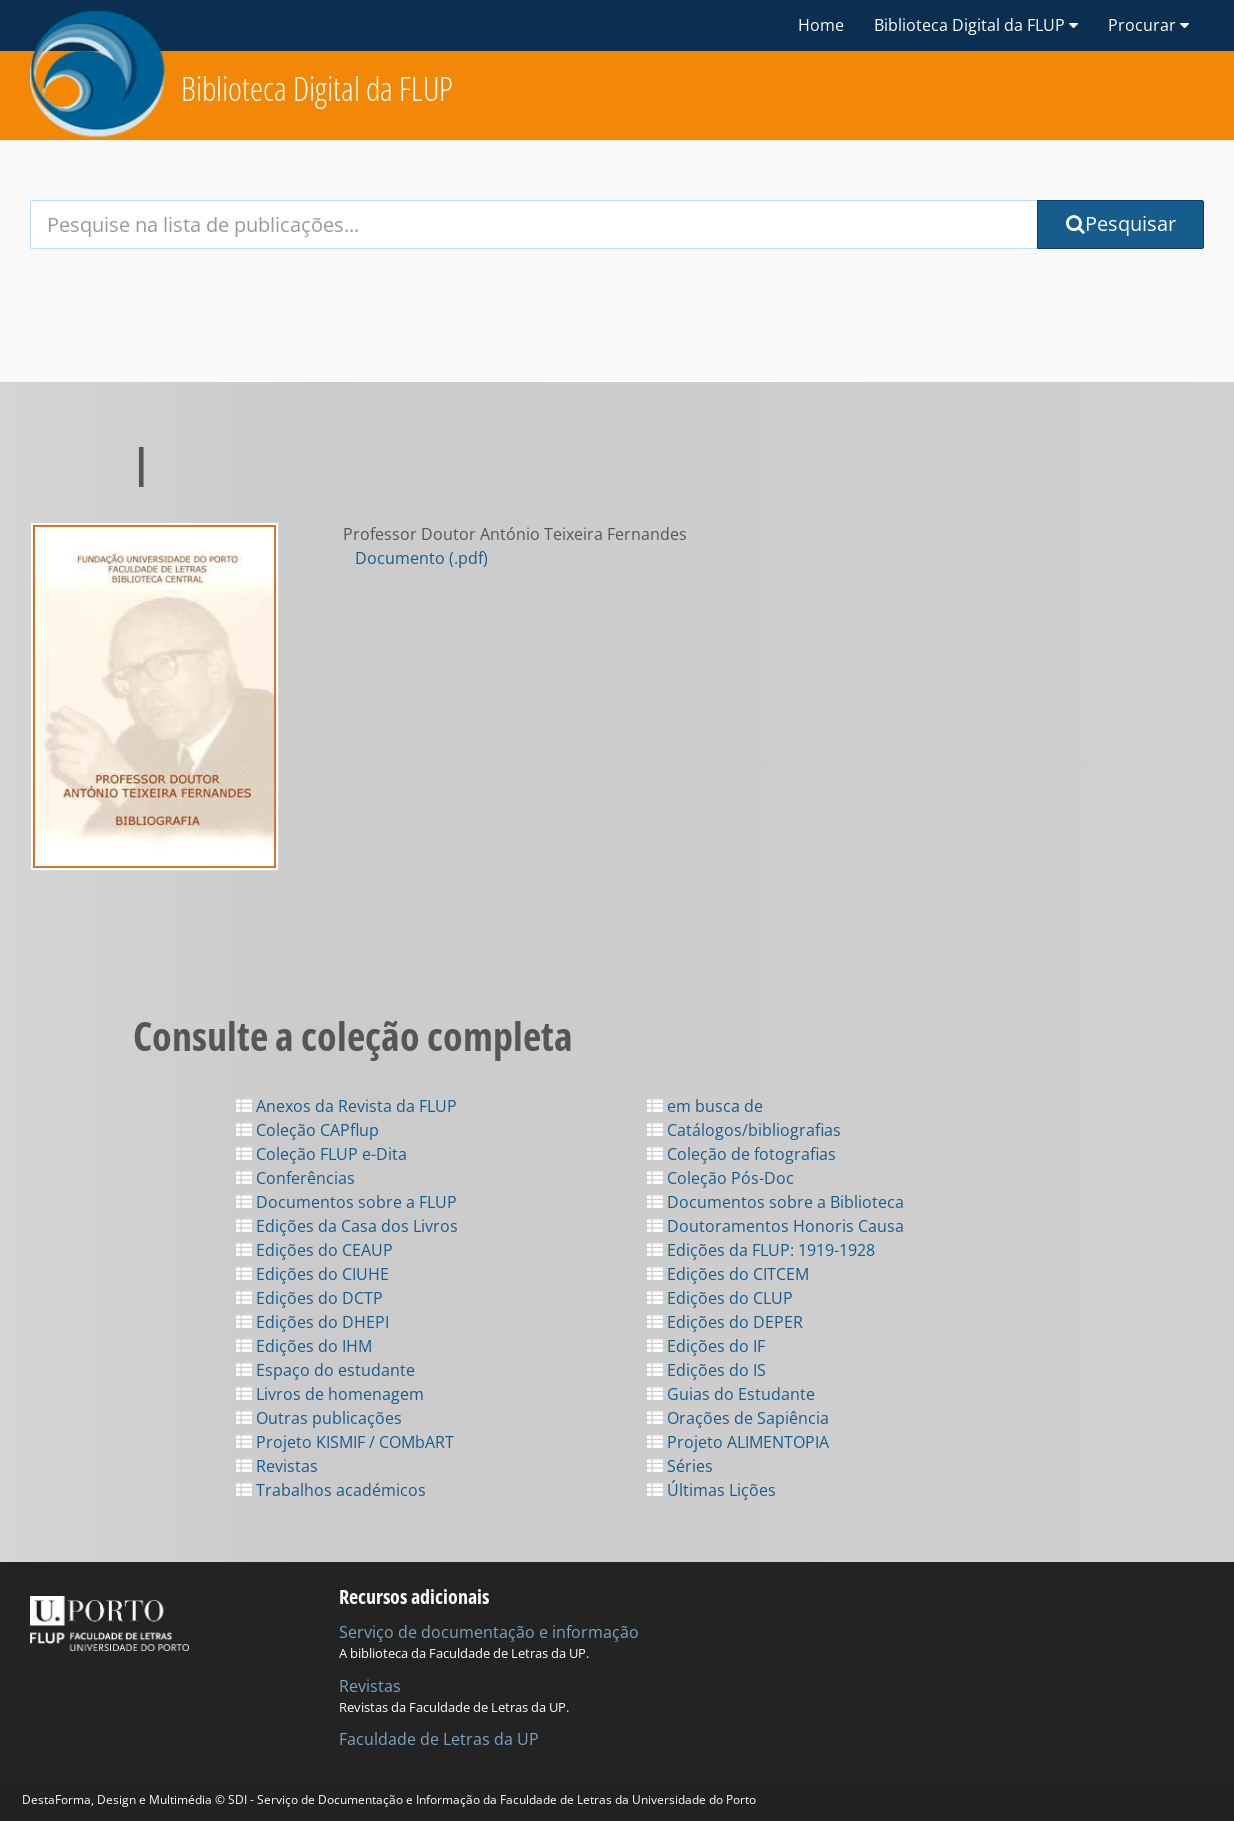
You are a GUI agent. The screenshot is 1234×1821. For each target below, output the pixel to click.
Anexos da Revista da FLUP (346, 1106)
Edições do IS (706, 1370)
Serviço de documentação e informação (489, 1632)
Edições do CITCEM (728, 1274)
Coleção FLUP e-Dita (321, 1154)
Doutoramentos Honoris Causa (775, 1226)
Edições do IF (706, 1346)
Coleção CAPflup (307, 1130)
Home (821, 25)
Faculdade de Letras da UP (439, 1739)
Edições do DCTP (309, 1298)
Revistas (277, 1466)
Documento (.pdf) (421, 558)
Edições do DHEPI (312, 1322)
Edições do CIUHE (312, 1274)
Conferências (295, 1178)
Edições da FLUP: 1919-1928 (761, 1250)
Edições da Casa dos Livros (347, 1226)
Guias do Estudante (731, 1394)
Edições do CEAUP (314, 1250)
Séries (680, 1466)
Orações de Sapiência (738, 1418)
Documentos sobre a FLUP (346, 1202)
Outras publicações (319, 1418)
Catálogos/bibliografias (744, 1130)
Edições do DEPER (725, 1322)
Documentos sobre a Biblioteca (775, 1202)
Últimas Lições (711, 1490)
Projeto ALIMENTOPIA (738, 1442)
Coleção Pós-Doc (720, 1178)
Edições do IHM (304, 1346)
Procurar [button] (1148, 25)
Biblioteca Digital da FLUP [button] (976, 25)
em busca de (705, 1106)
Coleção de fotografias (741, 1154)
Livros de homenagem (330, 1394)
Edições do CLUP (720, 1298)
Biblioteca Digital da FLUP (317, 88)
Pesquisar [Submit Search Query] (1121, 223)
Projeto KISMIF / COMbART (345, 1442)
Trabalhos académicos (331, 1490)
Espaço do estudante (325, 1370)
